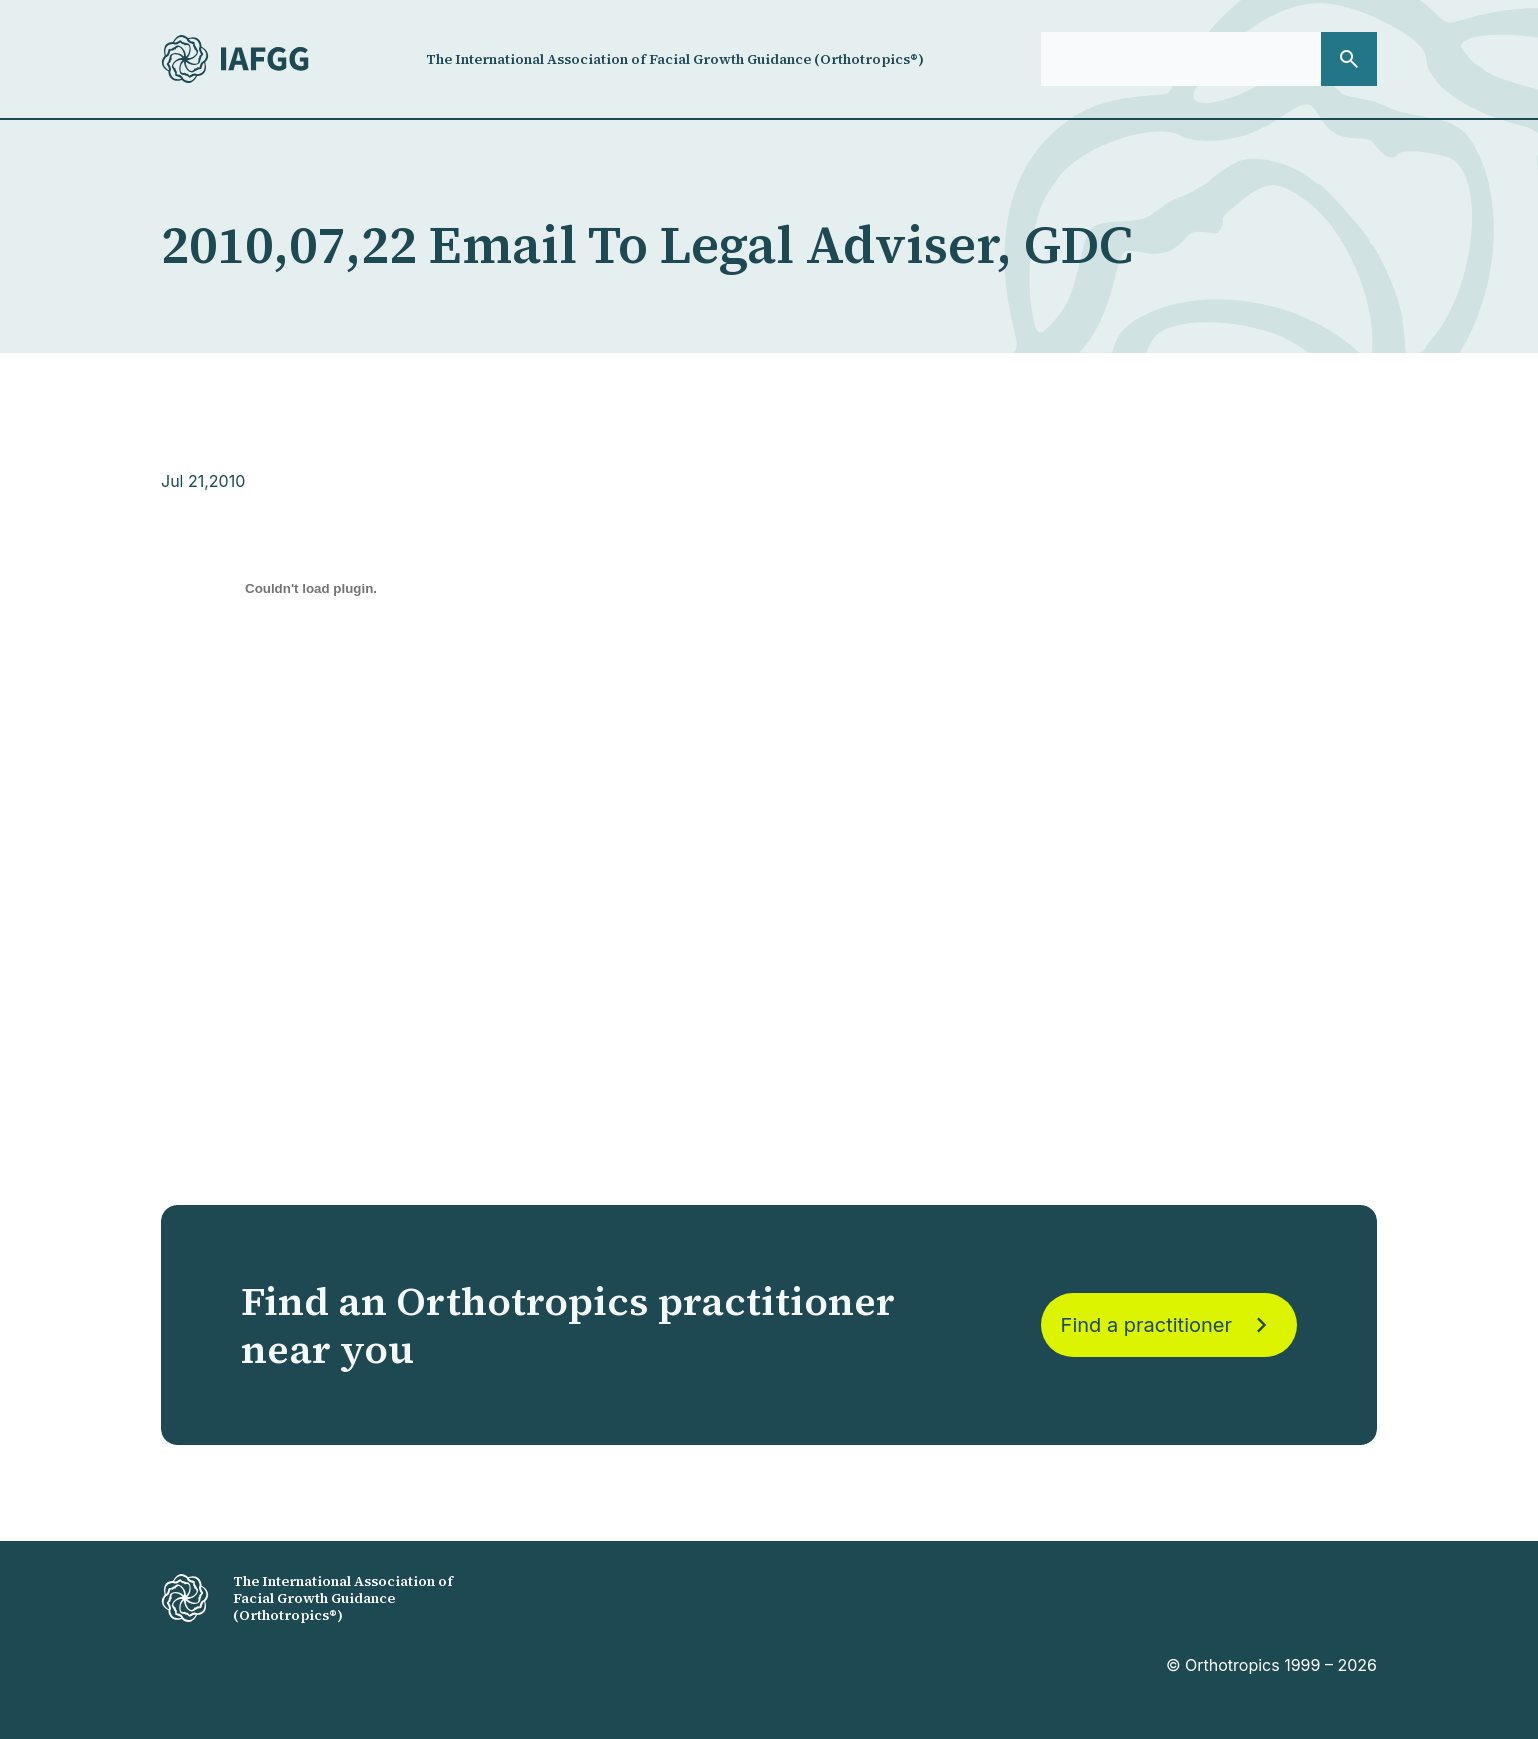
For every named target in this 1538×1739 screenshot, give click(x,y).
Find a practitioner (1169, 1325)
